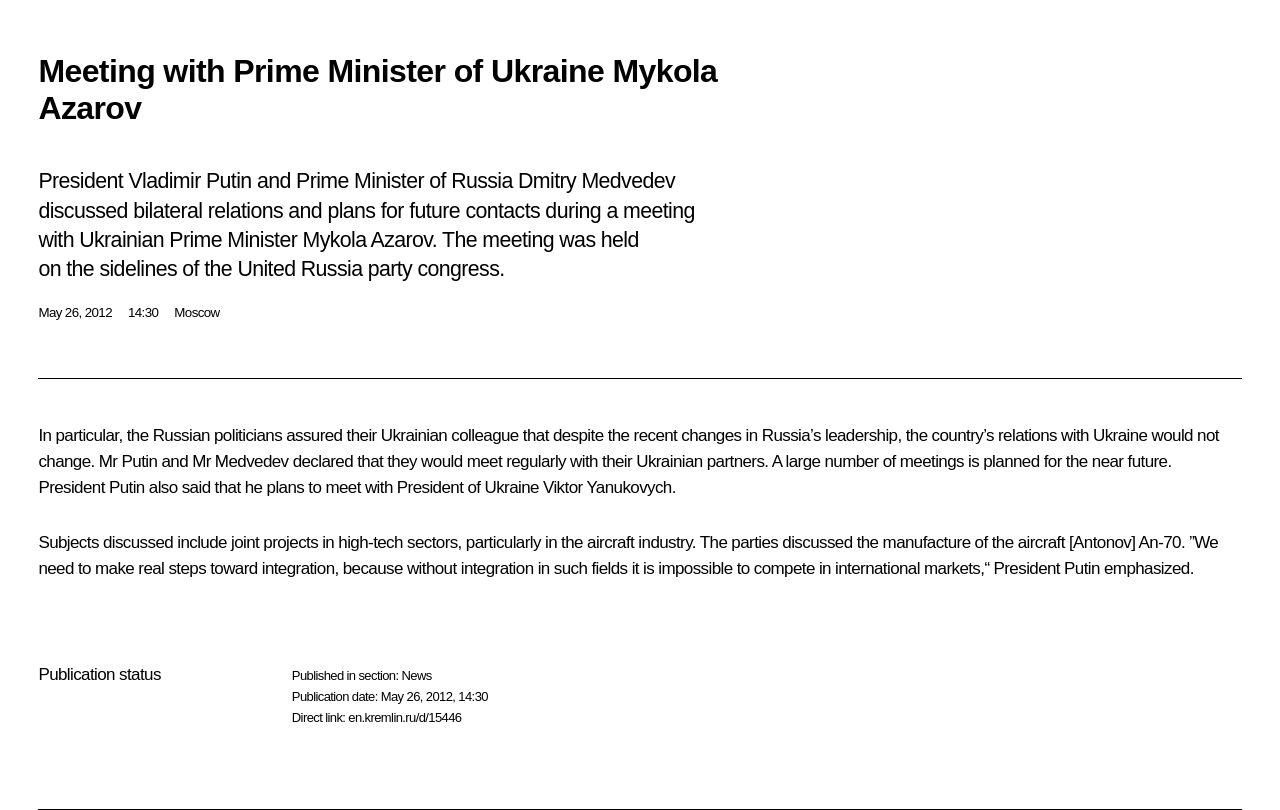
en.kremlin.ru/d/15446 (404, 717)
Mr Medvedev (240, 461)
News (416, 675)
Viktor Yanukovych (607, 487)
